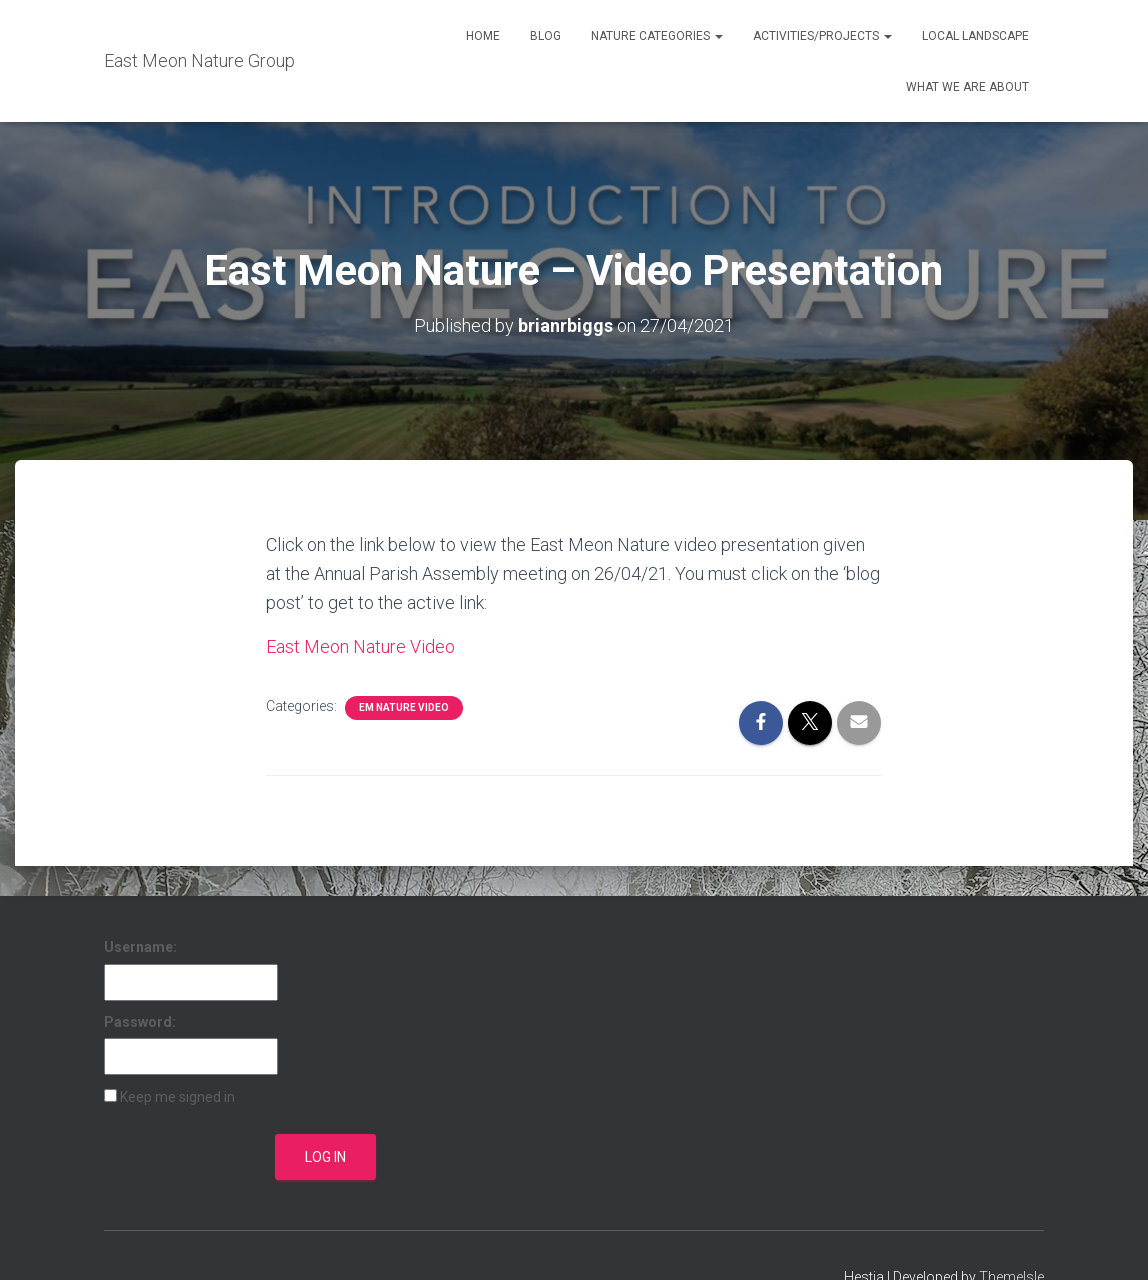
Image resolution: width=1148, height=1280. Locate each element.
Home (483, 36)
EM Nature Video (404, 707)
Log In (325, 1157)
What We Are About (967, 87)
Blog (545, 36)
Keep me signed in (177, 1097)
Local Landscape (975, 36)
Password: (140, 1022)
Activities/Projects (822, 36)
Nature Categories (657, 36)
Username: (140, 947)
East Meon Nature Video (360, 646)
